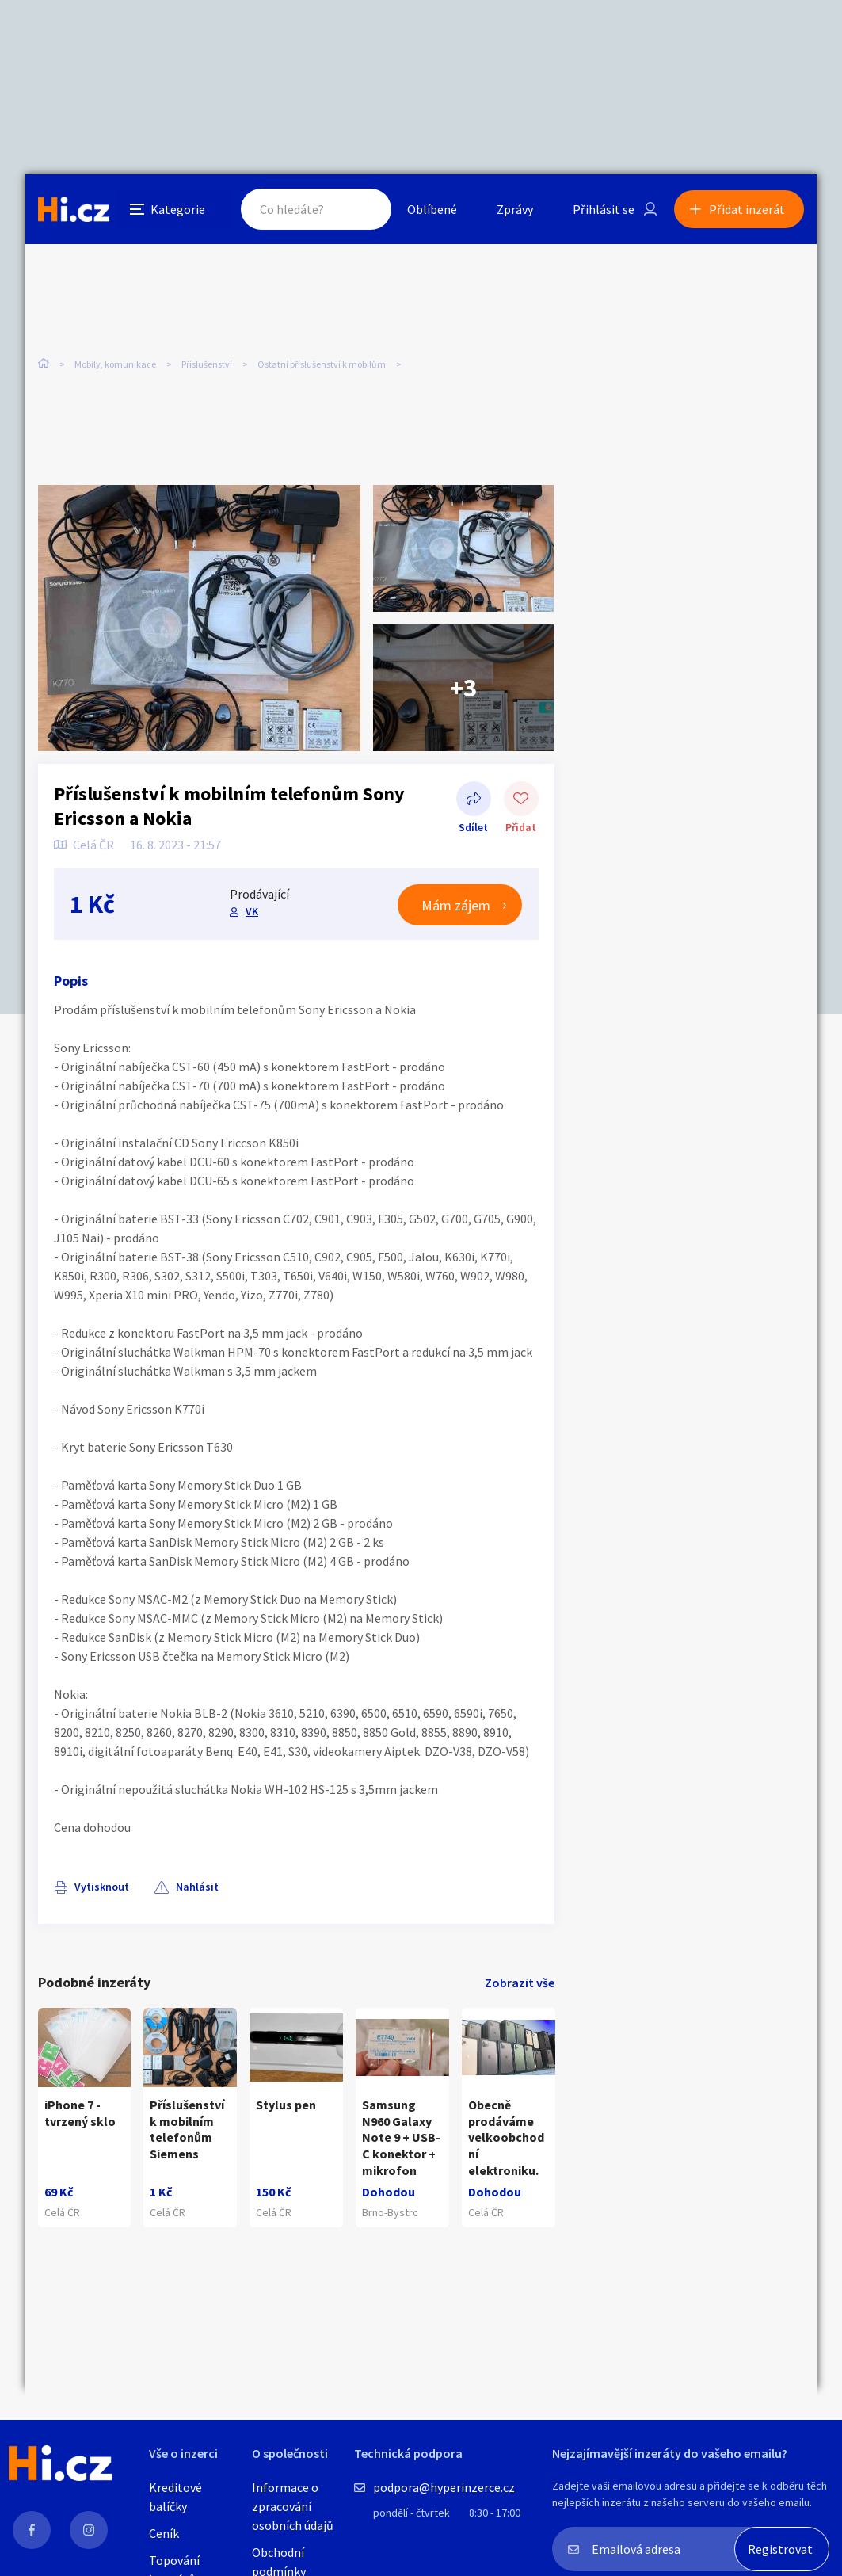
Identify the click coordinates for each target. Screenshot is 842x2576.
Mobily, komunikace (115, 364)
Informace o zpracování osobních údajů (292, 2506)
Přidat (521, 800)
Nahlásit (197, 1887)
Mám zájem (456, 905)
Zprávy (515, 209)
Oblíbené (433, 209)
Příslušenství (206, 364)
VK (252, 912)
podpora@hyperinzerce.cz (444, 2487)
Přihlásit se (604, 209)
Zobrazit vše (519, 1982)
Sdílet (473, 800)
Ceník (164, 2533)
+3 (463, 688)
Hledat (364, 209)
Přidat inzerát (748, 209)
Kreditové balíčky (175, 2496)
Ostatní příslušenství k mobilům (321, 364)
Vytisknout (101, 1887)
